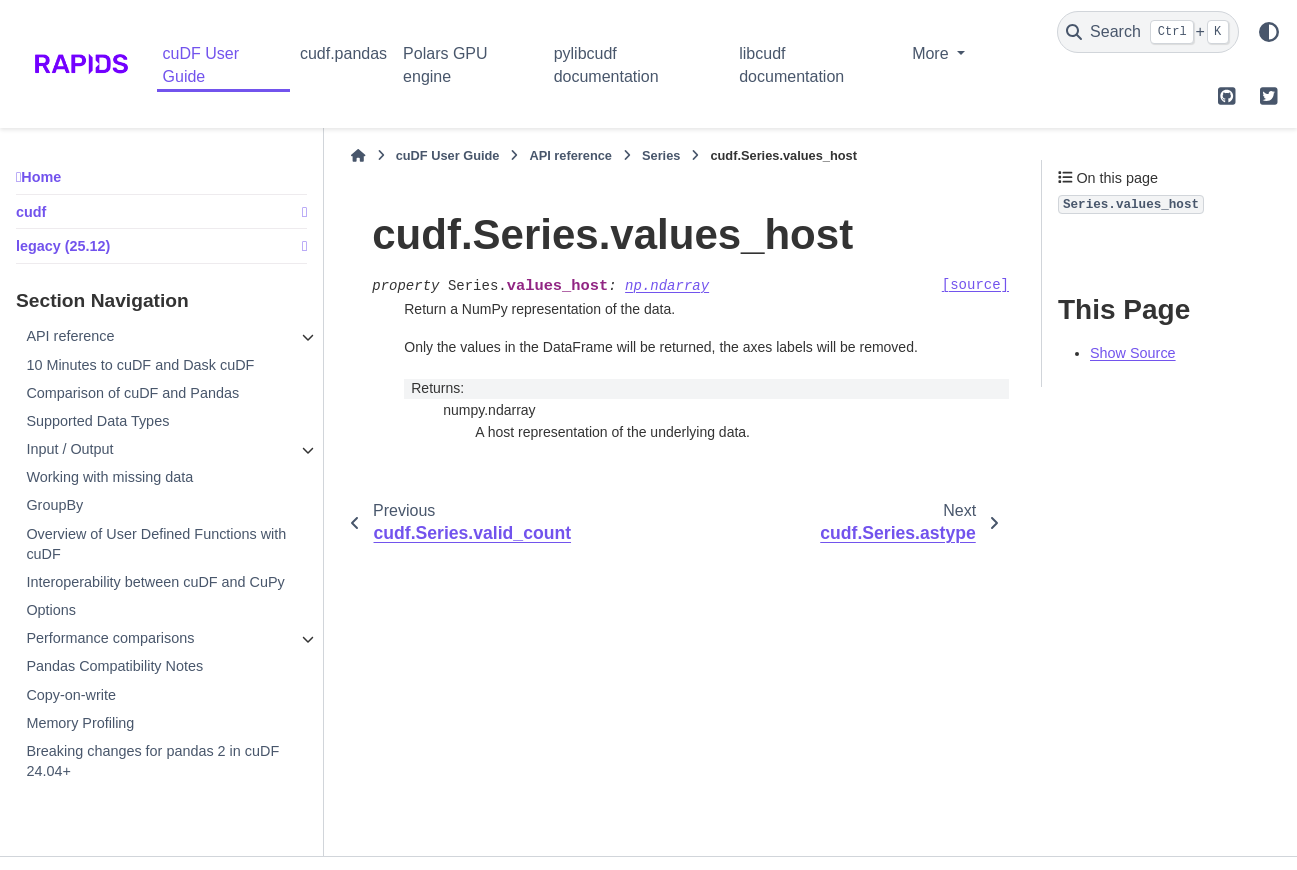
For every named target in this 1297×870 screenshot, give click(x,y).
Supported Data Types (97, 421)
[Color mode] (1269, 32)
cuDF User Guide (201, 64)
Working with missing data (109, 477)
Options (51, 610)
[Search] (1148, 32)
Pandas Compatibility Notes (114, 666)
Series (661, 155)
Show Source (1133, 353)
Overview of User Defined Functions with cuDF (156, 544)
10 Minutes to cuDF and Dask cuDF (140, 365)
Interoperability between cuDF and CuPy (155, 582)
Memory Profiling (80, 723)
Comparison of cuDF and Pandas (132, 393)
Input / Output (69, 449)
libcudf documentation (791, 64)
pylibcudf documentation (606, 64)
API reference (70, 336)
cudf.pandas (343, 53)
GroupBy (54, 505)
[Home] (358, 156)
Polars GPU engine (445, 64)
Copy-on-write (71, 695)
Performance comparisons (110, 638)
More (932, 53)
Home (41, 177)
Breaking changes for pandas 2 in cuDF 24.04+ (152, 761)
